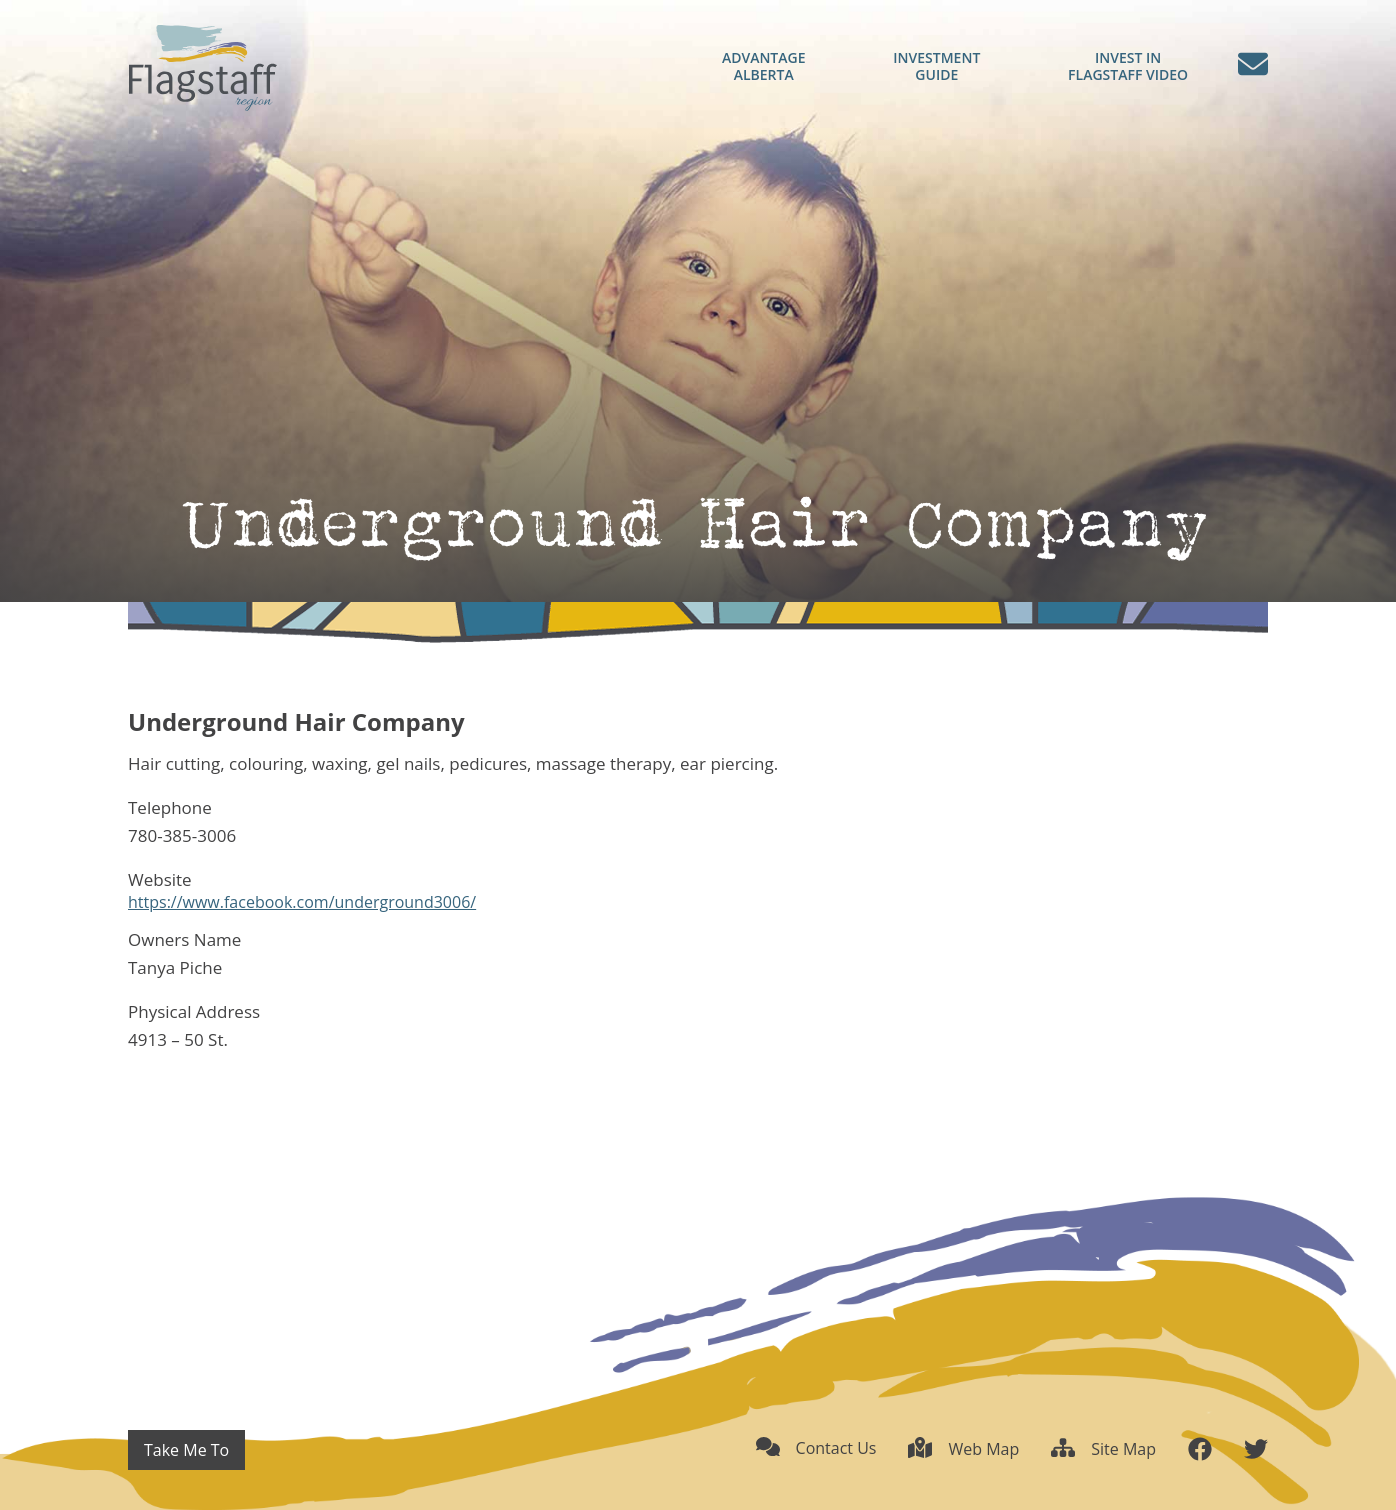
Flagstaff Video (1128, 66)
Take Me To (186, 1450)
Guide (936, 66)
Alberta (763, 66)
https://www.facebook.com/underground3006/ (302, 902)
